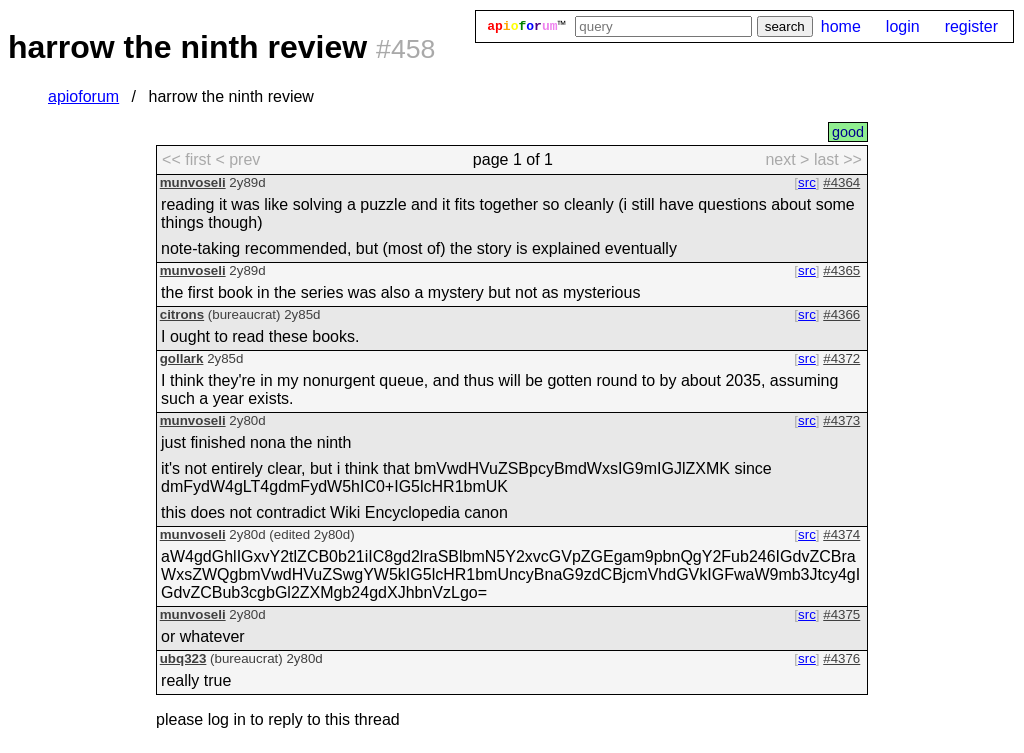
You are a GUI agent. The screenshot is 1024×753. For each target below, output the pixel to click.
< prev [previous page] (237, 159)
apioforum (83, 96)
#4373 (841, 420)
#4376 (841, 658)
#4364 (841, 182)
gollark (182, 358)
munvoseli (193, 182)
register (971, 26)
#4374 (841, 534)
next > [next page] (787, 159)
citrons (182, 314)
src (807, 182)
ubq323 (183, 658)
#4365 (841, 270)
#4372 (841, 358)
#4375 (841, 614)
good (848, 132)
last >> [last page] (838, 159)
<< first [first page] (186, 159)
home (841, 26)
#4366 (841, 314)
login (903, 26)
